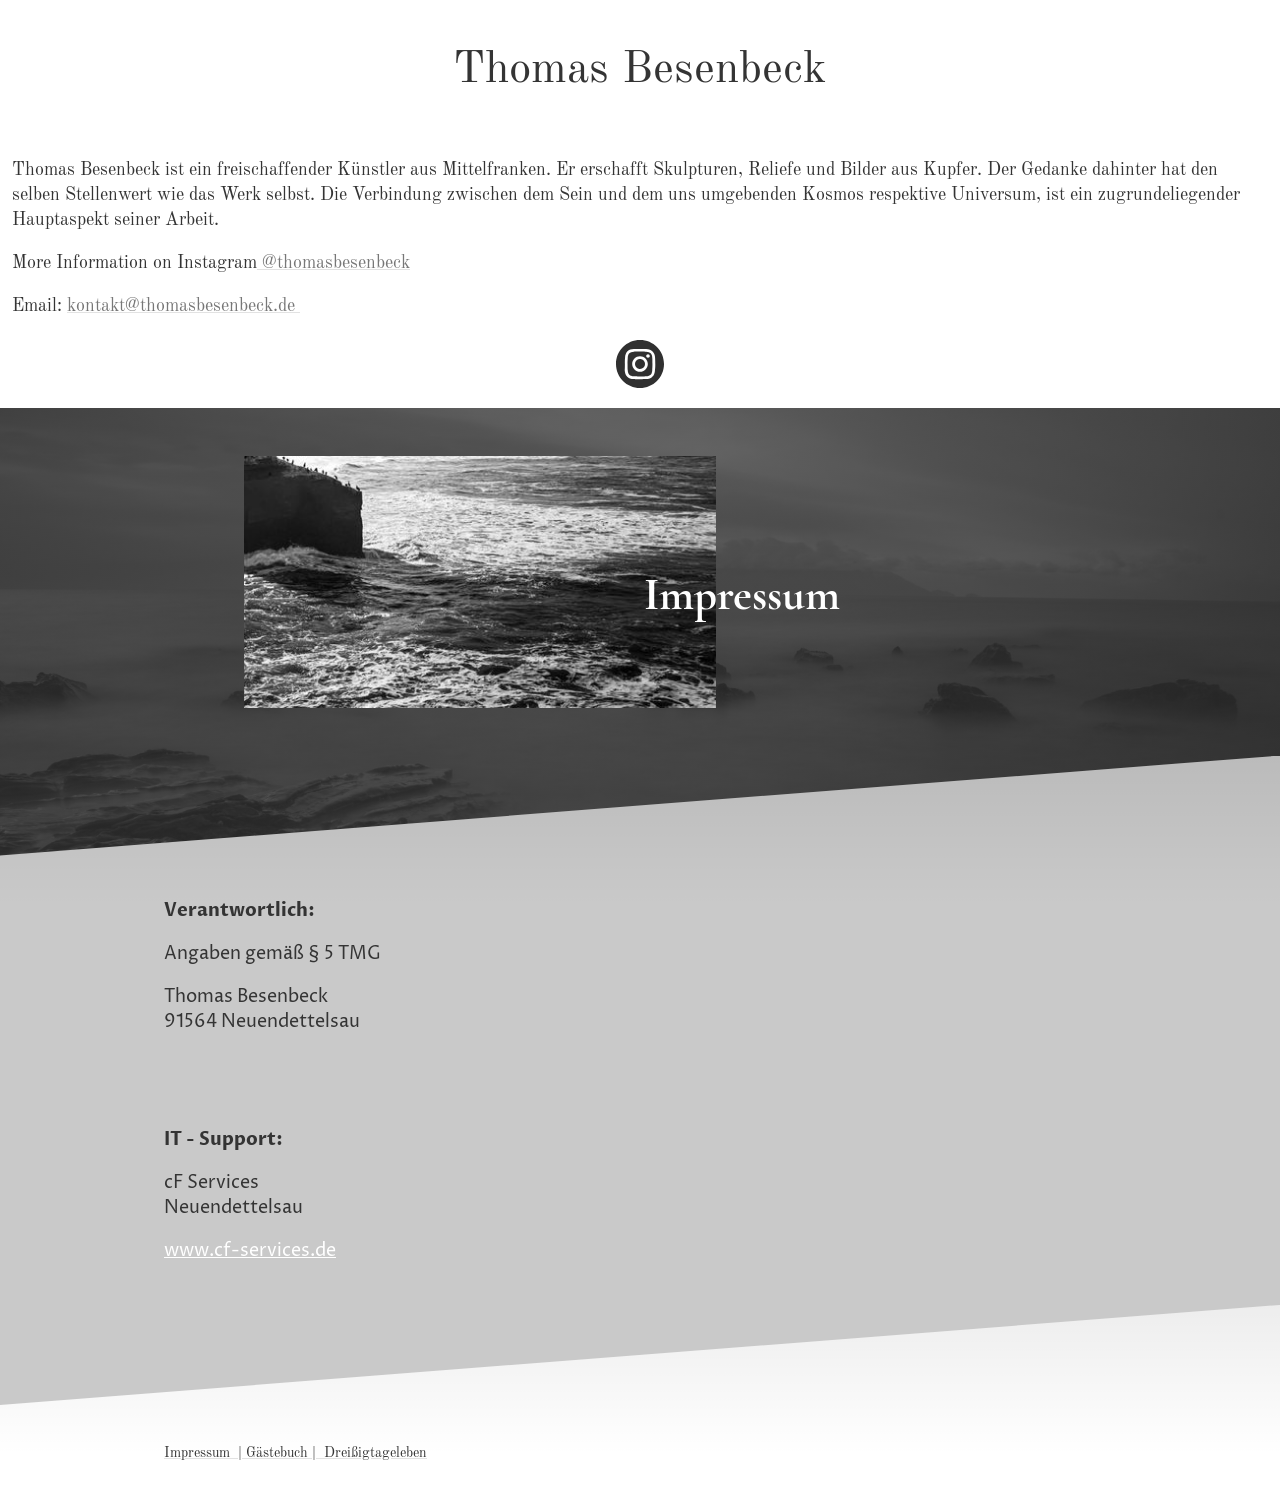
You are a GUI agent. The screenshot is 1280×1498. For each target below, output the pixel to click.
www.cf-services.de (250, 1250)
